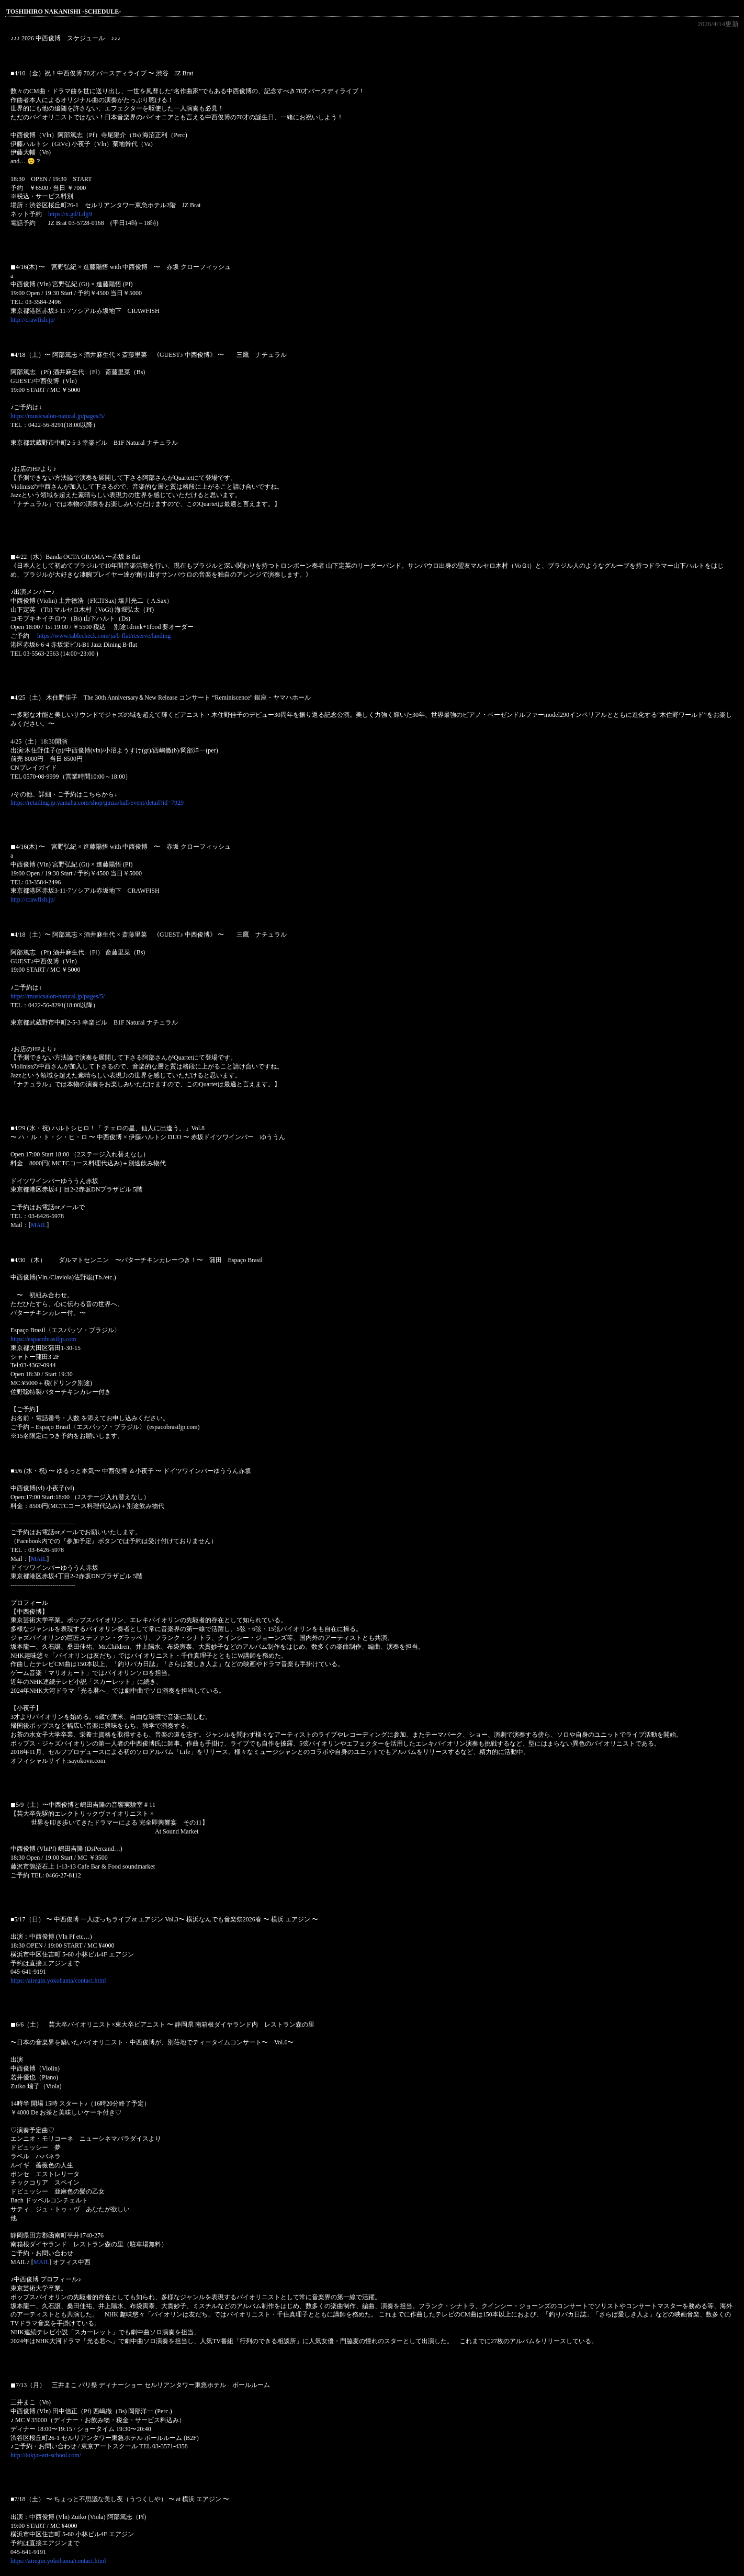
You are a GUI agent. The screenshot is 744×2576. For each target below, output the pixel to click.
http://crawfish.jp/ (32, 319)
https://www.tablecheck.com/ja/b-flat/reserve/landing (104, 635)
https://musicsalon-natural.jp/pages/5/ (57, 416)
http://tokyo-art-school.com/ (45, 2455)
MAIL (39, 1225)
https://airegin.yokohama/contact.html (58, 1980)
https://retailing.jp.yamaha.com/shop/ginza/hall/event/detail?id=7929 (97, 802)
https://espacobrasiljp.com (43, 1339)
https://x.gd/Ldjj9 (70, 214)
